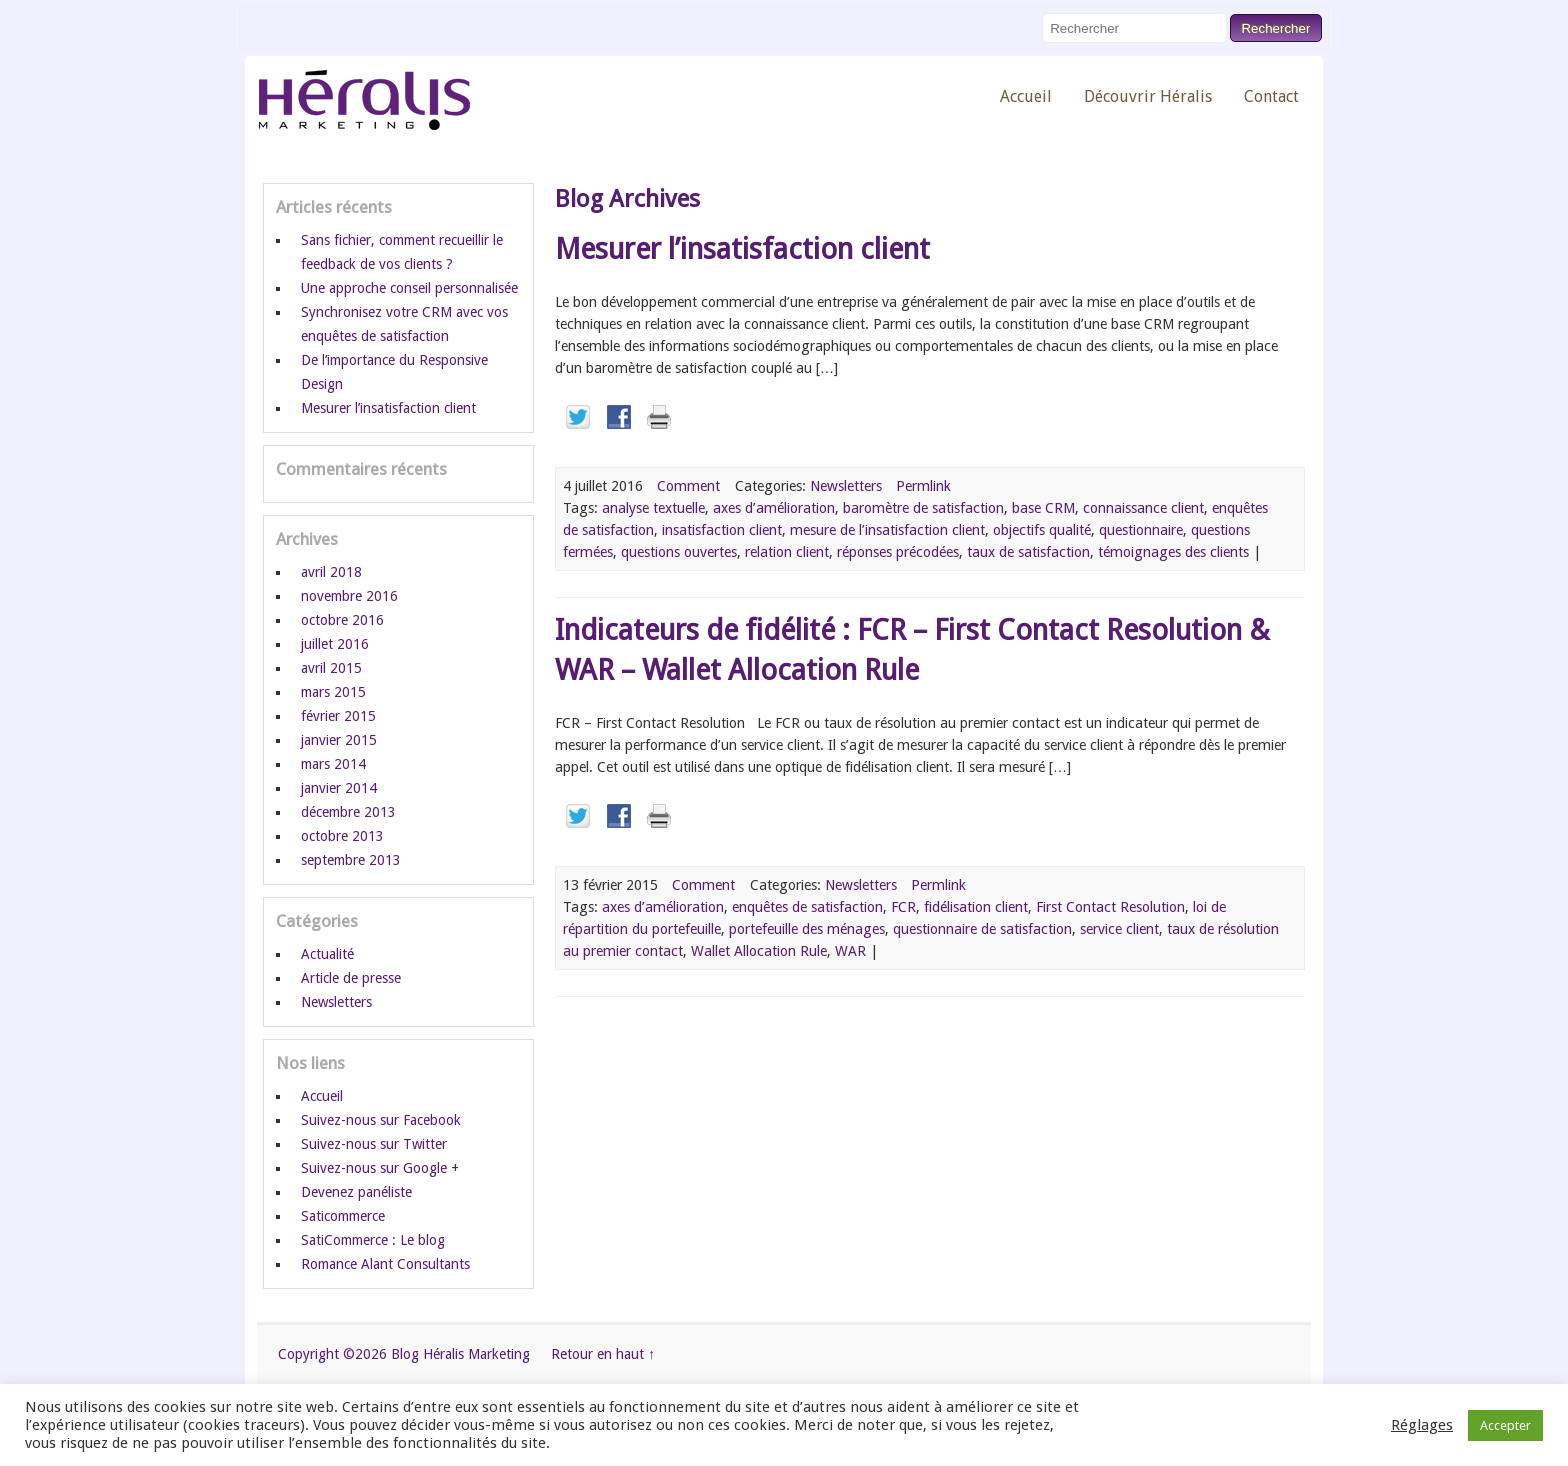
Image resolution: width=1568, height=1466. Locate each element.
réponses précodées (898, 552)
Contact (1271, 96)
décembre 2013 (348, 812)
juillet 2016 (335, 644)
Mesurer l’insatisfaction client (742, 249)
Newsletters (846, 486)
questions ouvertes (679, 552)
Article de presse (351, 978)
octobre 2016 (342, 620)
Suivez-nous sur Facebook (381, 1120)
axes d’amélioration (774, 508)
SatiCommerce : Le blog (373, 1240)
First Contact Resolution (1110, 907)
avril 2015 (331, 668)
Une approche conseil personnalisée (409, 288)
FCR (903, 907)
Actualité (327, 954)
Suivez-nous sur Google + (380, 1168)
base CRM (1043, 508)
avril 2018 (331, 572)
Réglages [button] (1422, 1425)
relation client (787, 552)
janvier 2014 (339, 788)
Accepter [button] (1505, 1425)
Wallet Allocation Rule (759, 951)
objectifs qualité (1042, 530)
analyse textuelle (653, 508)
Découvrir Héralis (1148, 96)
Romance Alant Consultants (385, 1264)
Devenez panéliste (356, 1192)
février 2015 (338, 716)
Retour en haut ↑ (603, 1354)
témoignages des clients (1173, 552)
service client (1119, 929)
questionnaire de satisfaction (982, 929)
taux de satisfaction (1028, 552)
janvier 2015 (339, 740)
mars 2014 (333, 764)
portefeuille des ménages (807, 929)
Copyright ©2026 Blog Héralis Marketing (404, 1354)
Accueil (1026, 96)
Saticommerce (343, 1216)
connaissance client (1143, 508)
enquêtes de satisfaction (807, 907)
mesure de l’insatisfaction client (887, 530)
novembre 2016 (349, 596)
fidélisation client (976, 907)
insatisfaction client (722, 530)
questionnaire (1141, 530)
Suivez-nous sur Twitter (374, 1144)
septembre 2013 (351, 860)
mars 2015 (333, 692)
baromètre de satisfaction (923, 508)
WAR (850, 951)
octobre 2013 (342, 836)
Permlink (923, 486)
